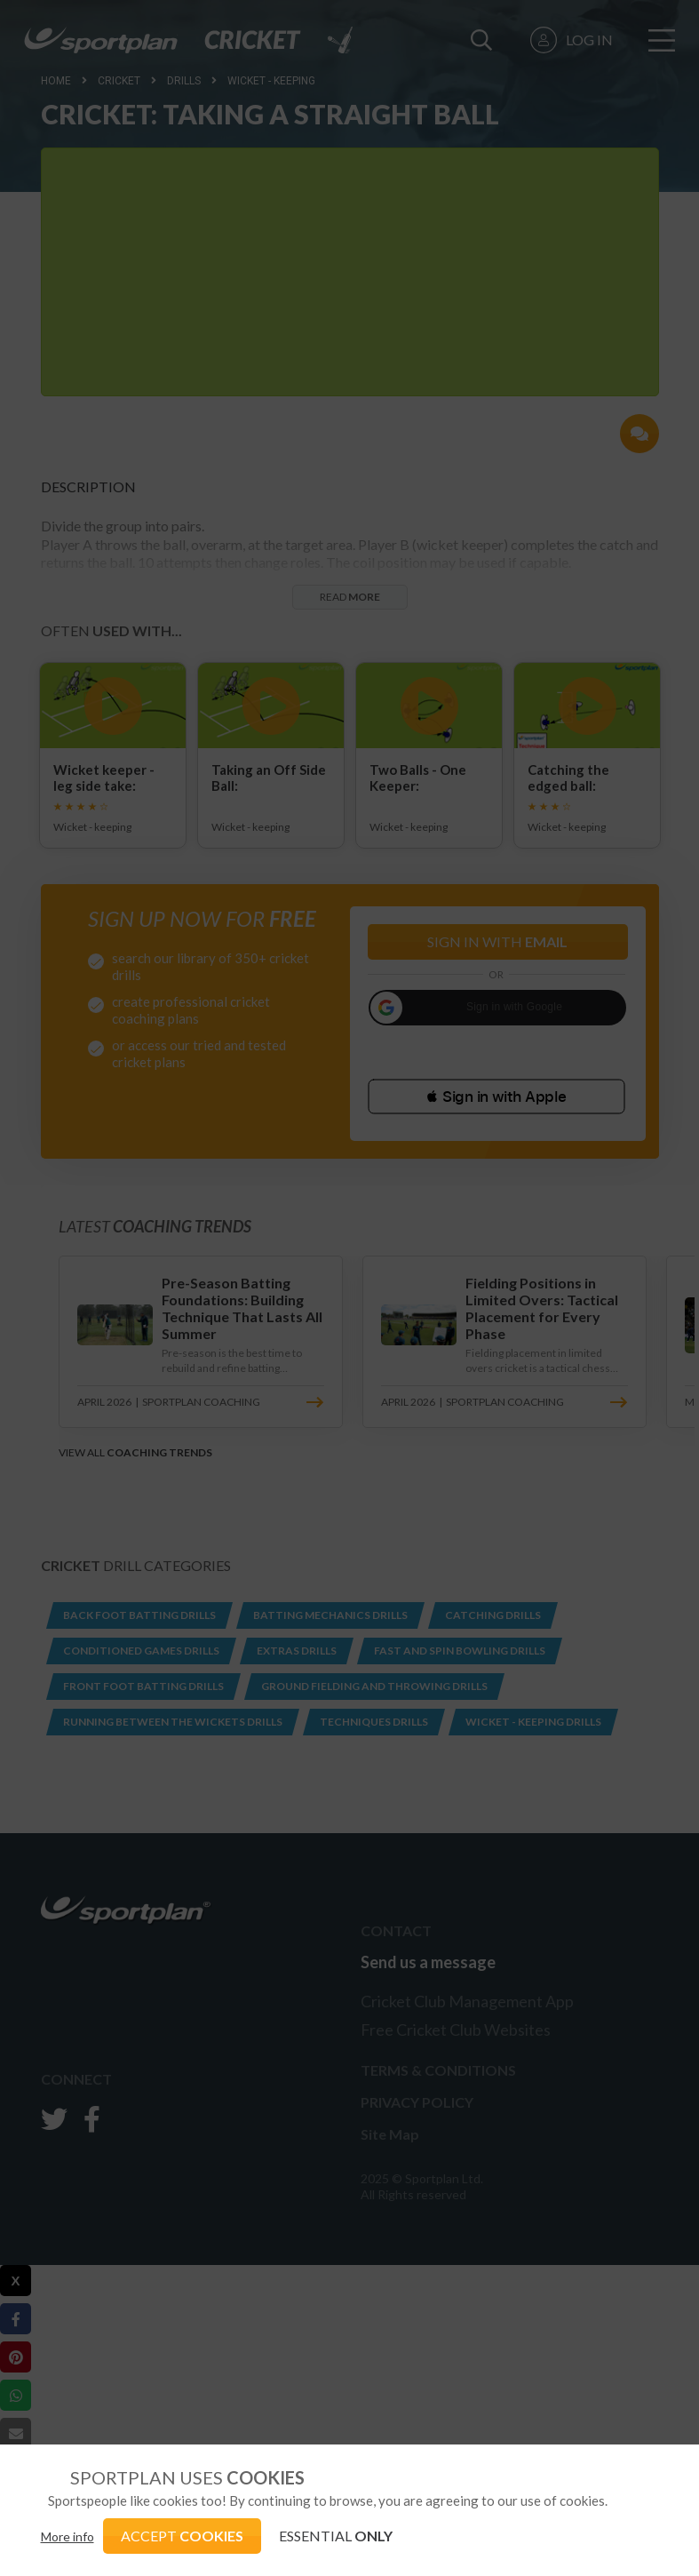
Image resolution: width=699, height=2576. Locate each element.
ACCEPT (182, 2535)
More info (67, 2536)
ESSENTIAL (336, 2535)
